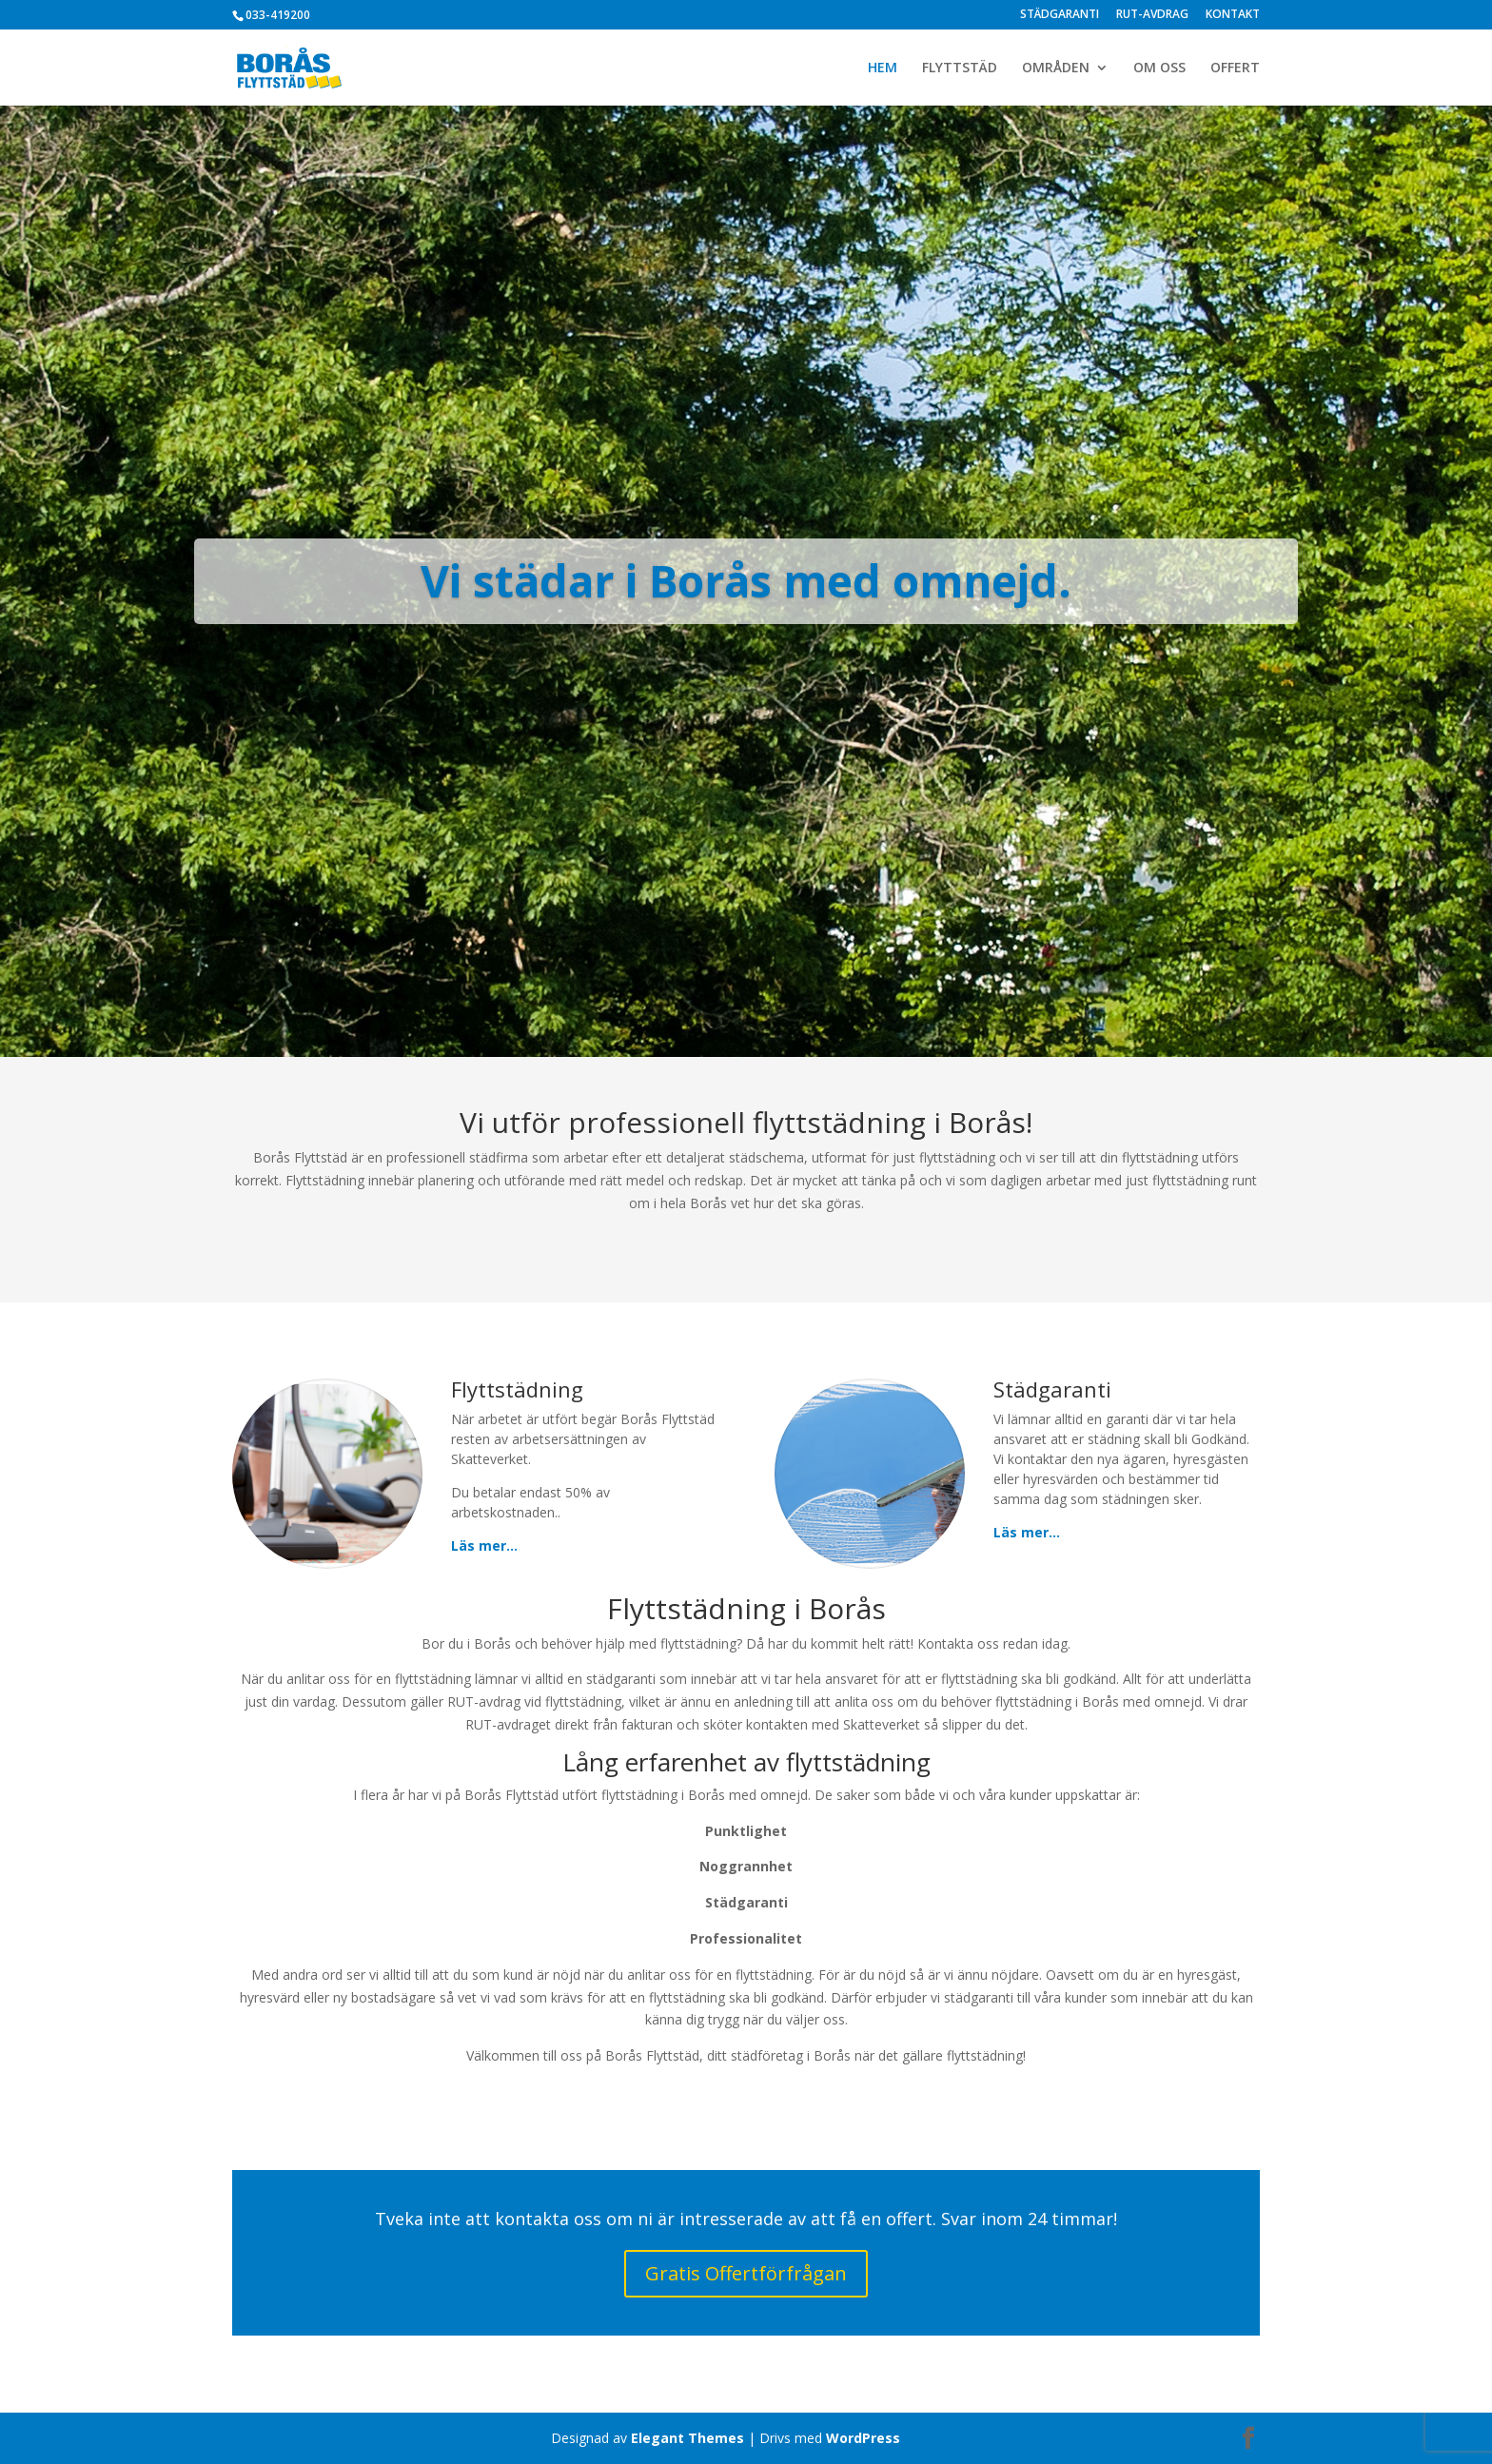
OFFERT (1235, 68)
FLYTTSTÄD (959, 68)
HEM (882, 68)
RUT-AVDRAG (1152, 15)
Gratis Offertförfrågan (746, 2273)
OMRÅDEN (1056, 68)
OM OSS (1159, 68)
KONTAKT (1233, 15)
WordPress (863, 2438)
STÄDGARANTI (1059, 15)
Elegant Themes (687, 2438)
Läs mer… (484, 1545)
